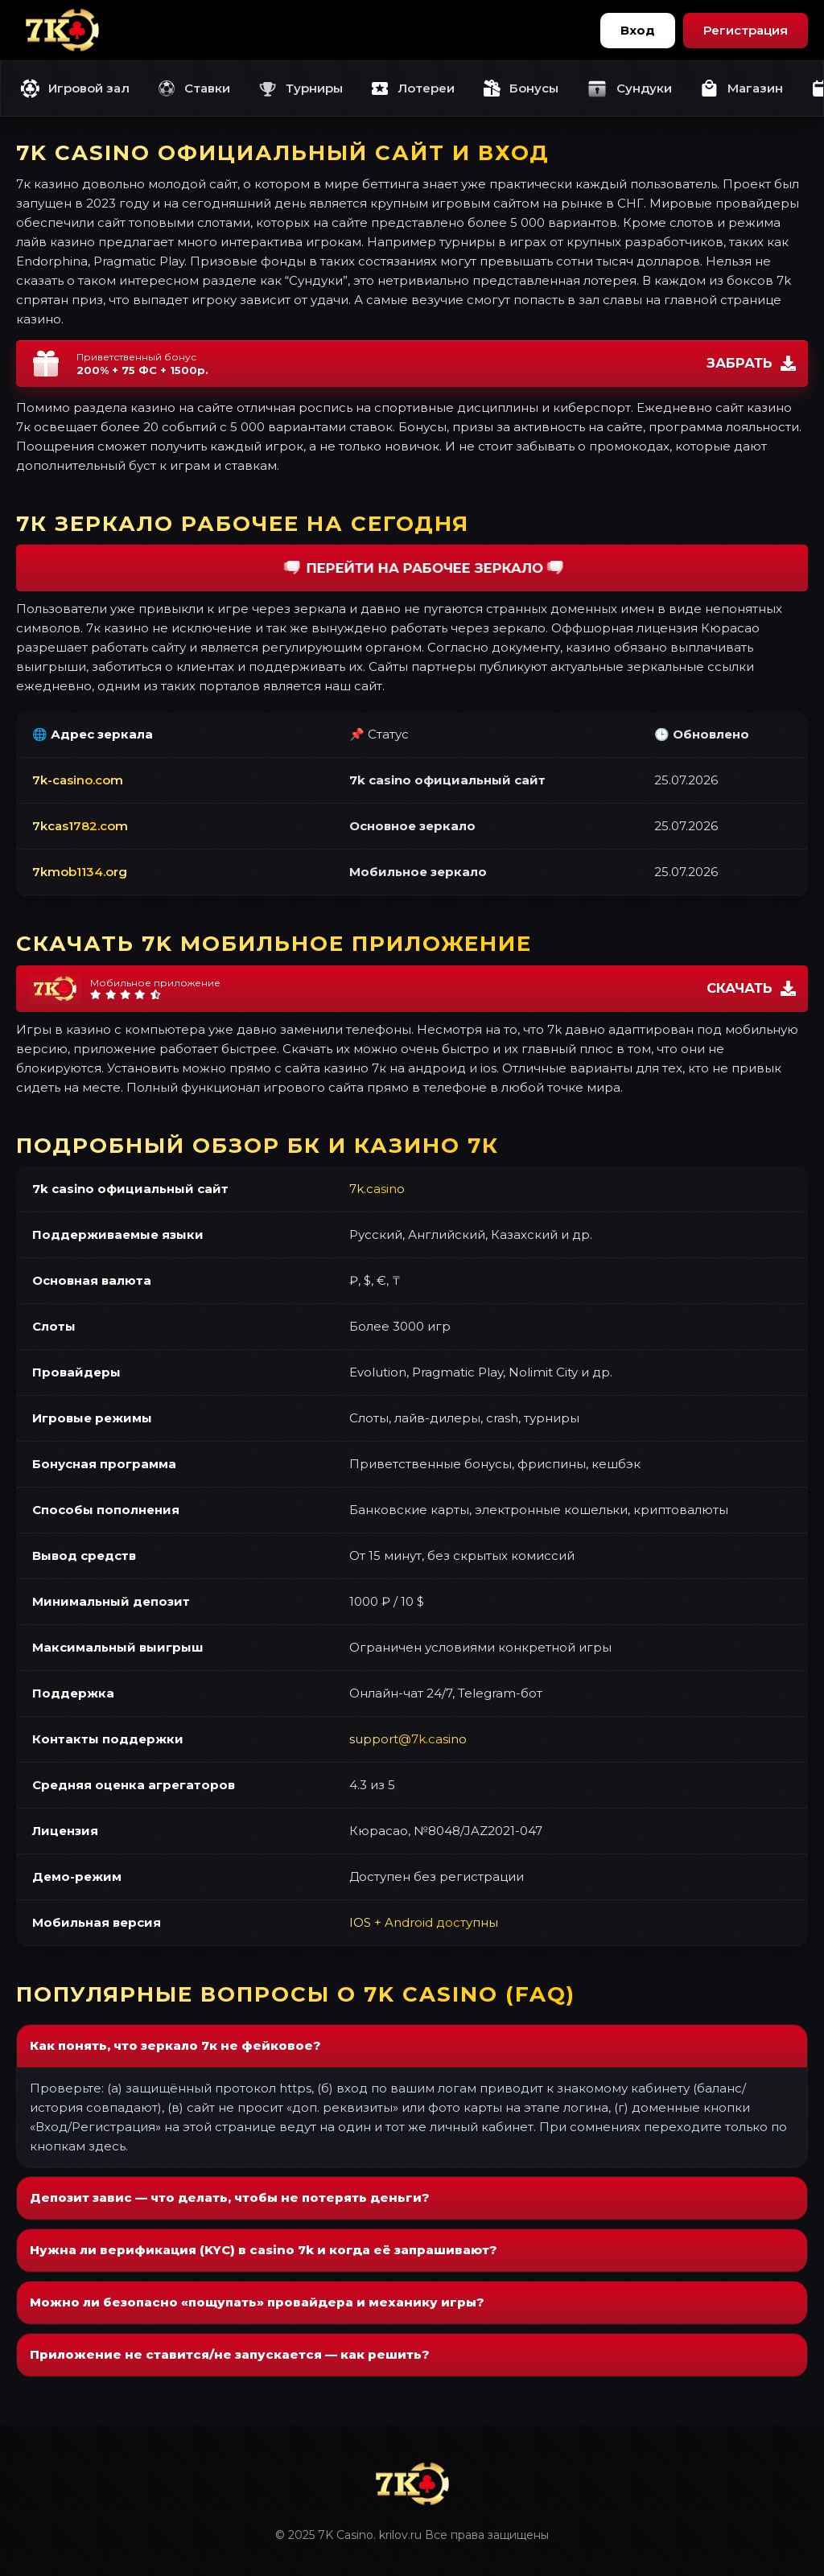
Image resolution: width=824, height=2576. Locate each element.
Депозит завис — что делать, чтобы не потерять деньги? (230, 2197)
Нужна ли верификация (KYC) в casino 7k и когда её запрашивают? (263, 2249)
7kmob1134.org (79, 871)
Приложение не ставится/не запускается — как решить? (230, 2354)
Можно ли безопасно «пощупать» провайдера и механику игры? (257, 2302)
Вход (637, 30)
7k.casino (377, 1188)
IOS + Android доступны (423, 1922)
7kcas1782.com (80, 825)
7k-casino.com (77, 780)
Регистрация (745, 30)
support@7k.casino (408, 1739)
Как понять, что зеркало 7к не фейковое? (175, 2045)
